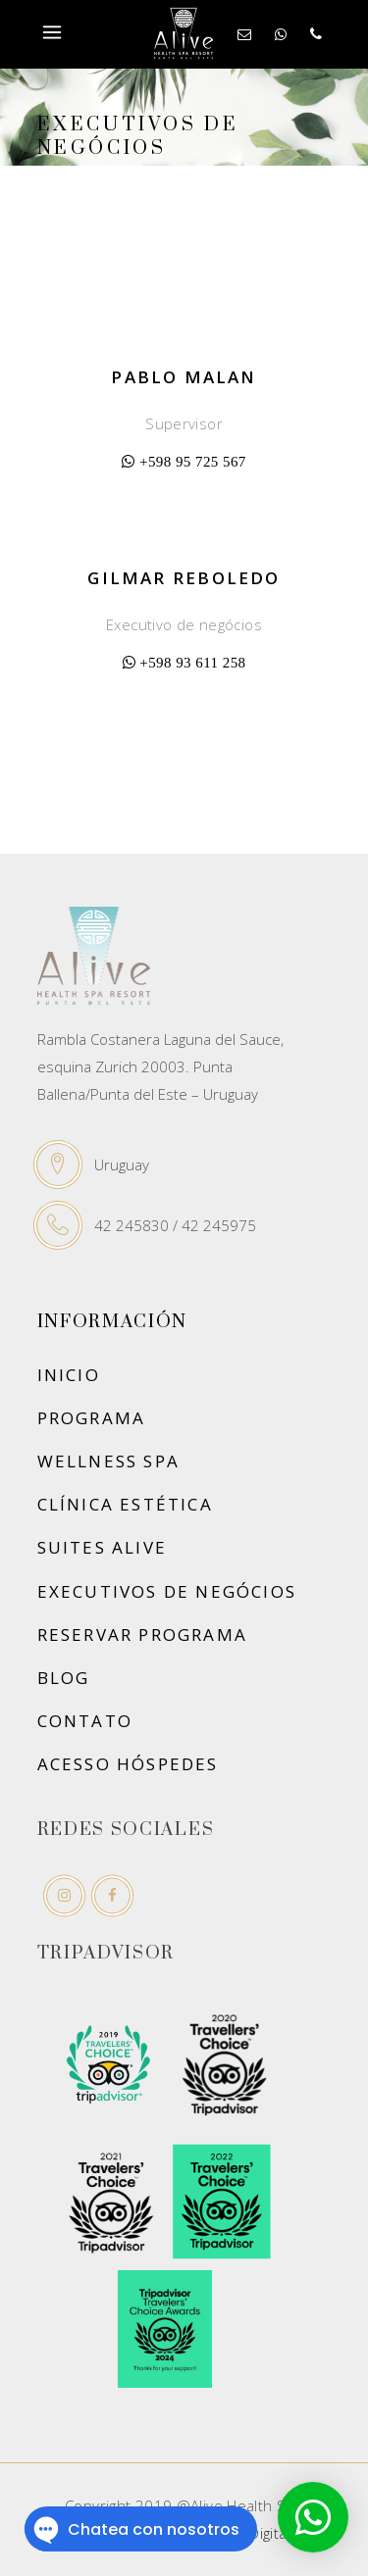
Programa (91, 1418)
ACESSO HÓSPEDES (128, 1764)
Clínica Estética (125, 1504)
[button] (313, 2517)
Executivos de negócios (167, 1591)
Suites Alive (102, 1547)
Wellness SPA (109, 1461)
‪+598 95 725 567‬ (192, 461)
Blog (63, 1677)
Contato (84, 1720)
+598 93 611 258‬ (192, 662)
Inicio (68, 1374)
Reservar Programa (142, 1634)
